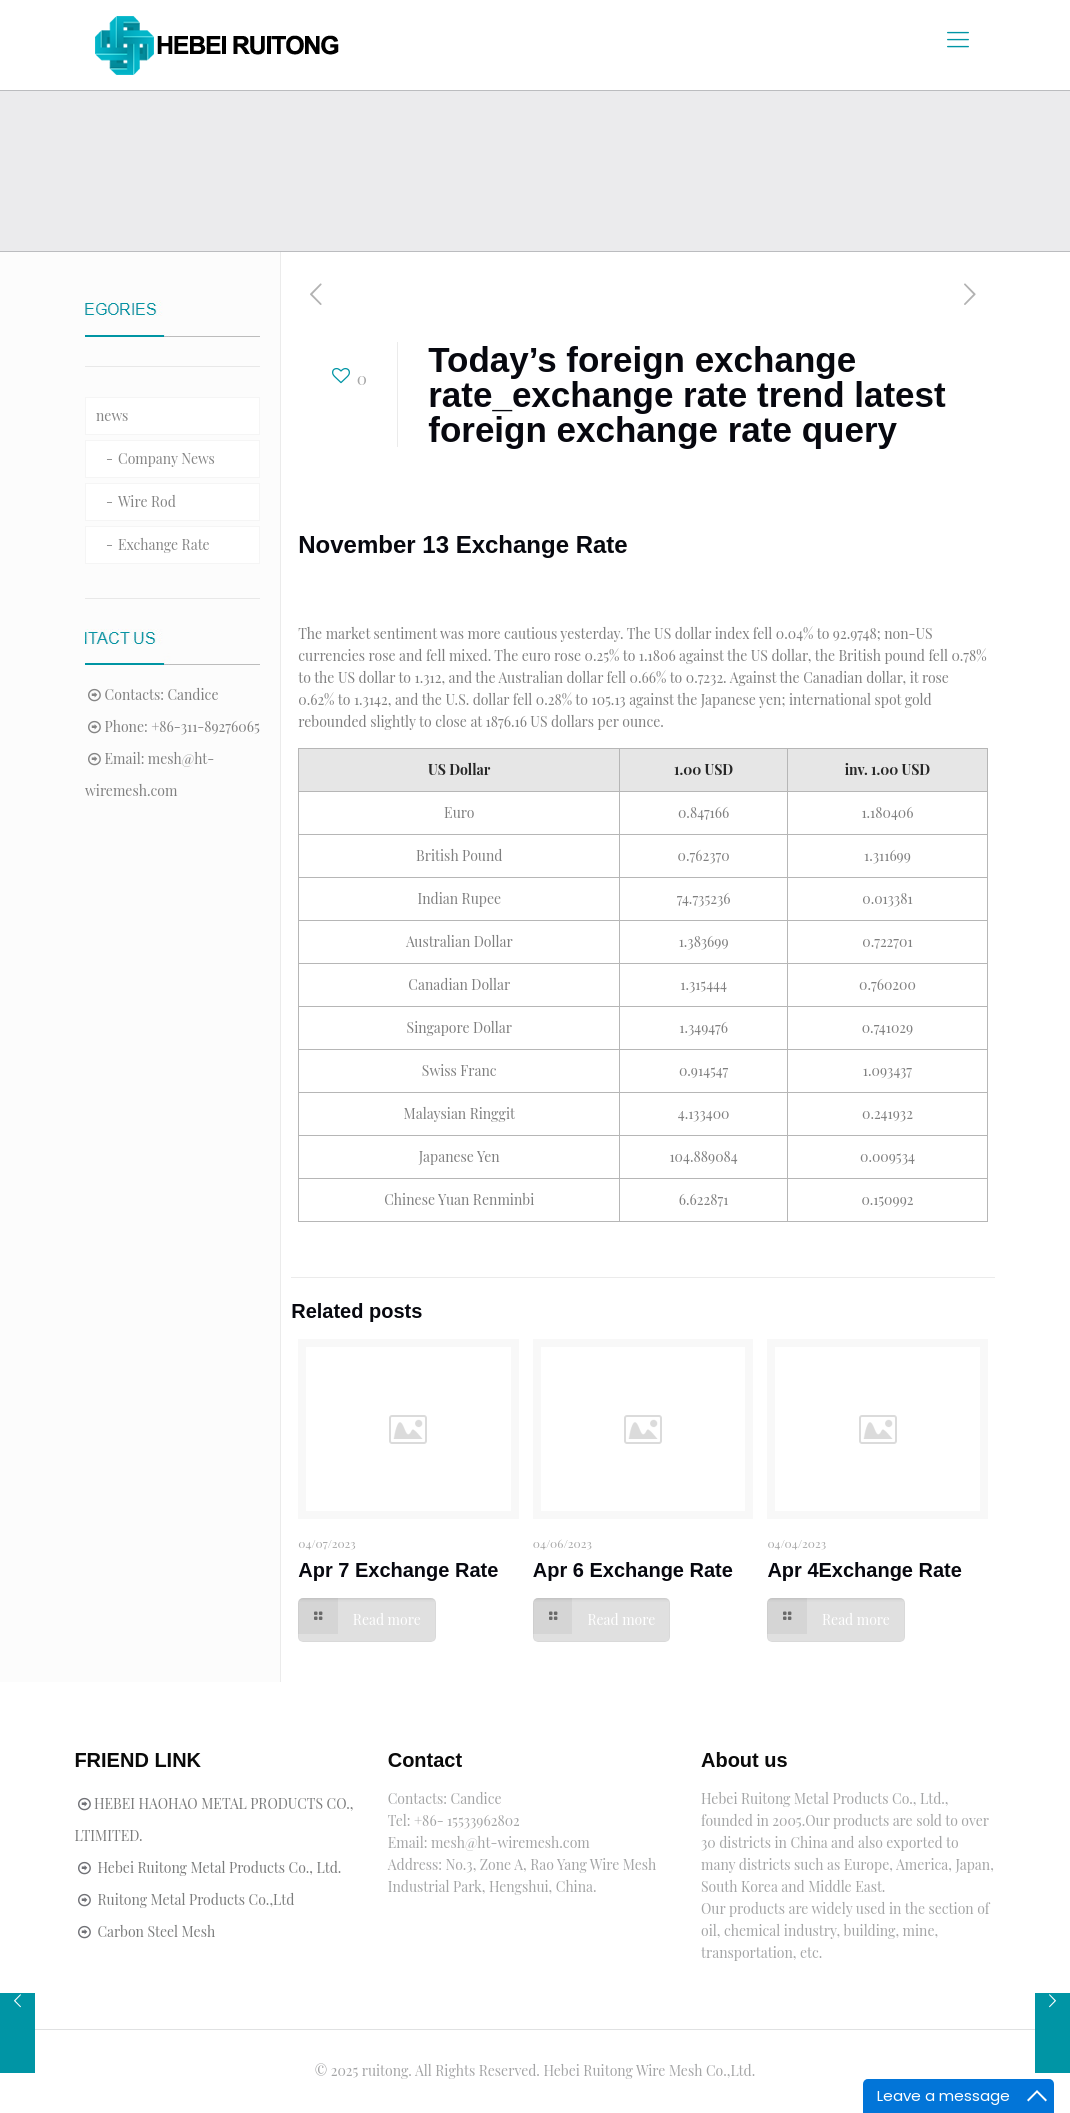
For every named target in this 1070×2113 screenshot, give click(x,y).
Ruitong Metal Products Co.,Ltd (195, 1899)
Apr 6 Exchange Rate (633, 1570)
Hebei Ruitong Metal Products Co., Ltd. (219, 1867)
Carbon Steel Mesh (156, 1931)
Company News (166, 458)
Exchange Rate (164, 544)
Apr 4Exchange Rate (864, 1570)
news (112, 415)
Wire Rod (147, 501)
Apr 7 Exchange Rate (398, 1570)
